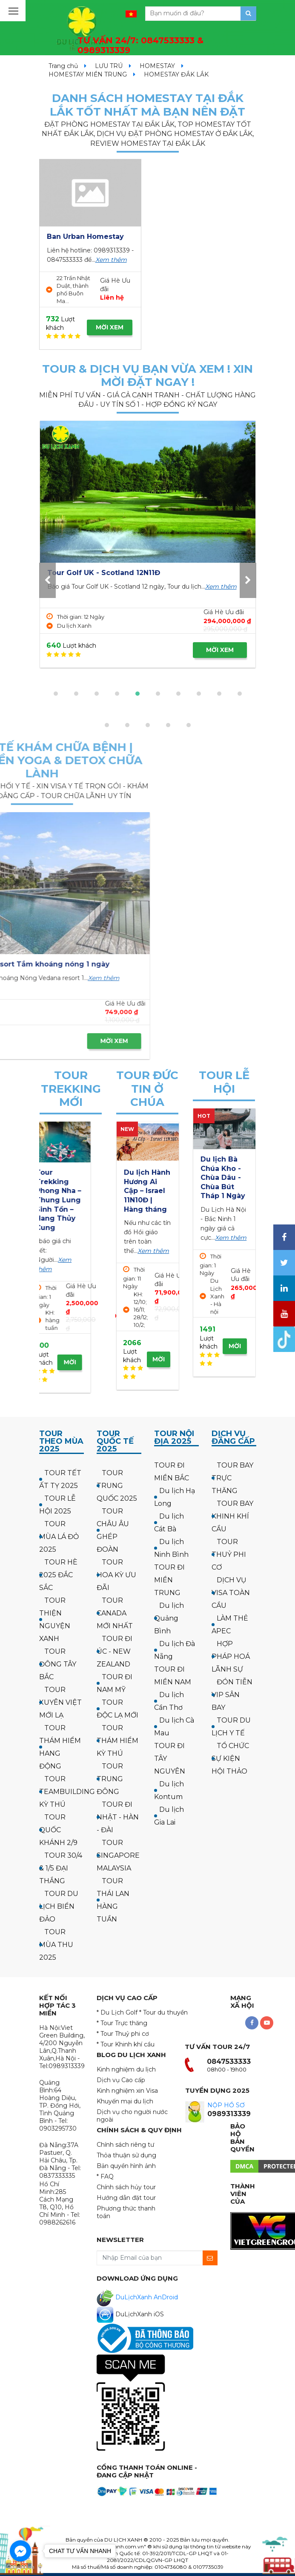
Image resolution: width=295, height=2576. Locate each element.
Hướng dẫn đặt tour (126, 2198)
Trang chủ (63, 66)
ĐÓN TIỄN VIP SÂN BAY (232, 1695)
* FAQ (105, 2176)
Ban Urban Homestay (85, 236)
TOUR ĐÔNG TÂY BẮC (57, 1664)
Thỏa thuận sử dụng (126, 2155)
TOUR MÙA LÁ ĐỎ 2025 (59, 1536)
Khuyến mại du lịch (125, 2101)
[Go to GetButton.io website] (20, 2567)
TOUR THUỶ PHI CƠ (229, 1554)
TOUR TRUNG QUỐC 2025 (117, 1485)
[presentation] (47, 580)
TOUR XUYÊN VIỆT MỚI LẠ (60, 1702)
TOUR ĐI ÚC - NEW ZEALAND (114, 1651)
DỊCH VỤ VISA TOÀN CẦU (231, 1593)
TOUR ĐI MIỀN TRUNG (169, 1580)
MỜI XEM (109, 327)
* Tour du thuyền (163, 2012)
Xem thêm (111, 260)
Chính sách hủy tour (126, 2187)
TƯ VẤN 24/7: (140, 45)
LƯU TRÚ (109, 66)
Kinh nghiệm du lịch (126, 2069)
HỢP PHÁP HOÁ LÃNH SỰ (231, 1656)
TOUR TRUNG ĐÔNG (110, 1779)
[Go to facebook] (20, 2551)
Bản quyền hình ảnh (126, 2166)
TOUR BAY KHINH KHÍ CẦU (232, 1516)
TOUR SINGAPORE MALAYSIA (118, 1855)
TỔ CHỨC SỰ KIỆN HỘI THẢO (230, 1758)
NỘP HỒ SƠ (226, 2105)
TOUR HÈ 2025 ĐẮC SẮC (58, 1575)
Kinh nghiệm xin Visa (127, 2090)
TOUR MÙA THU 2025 (56, 1944)
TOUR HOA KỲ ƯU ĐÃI (116, 1575)
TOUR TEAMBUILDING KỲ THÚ (67, 1791)
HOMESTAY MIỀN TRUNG (88, 74)
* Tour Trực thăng (122, 2023)
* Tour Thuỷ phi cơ (123, 2034)
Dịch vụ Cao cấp (121, 2080)
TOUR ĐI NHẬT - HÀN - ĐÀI (118, 1817)
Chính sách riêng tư (125, 2144)
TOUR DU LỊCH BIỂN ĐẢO (58, 1906)
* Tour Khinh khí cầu (126, 2044)
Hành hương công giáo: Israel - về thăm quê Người (146, 1190)
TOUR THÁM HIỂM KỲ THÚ (117, 1740)
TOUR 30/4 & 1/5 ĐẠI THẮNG (60, 1868)
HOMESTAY (157, 66)
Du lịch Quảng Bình (169, 1618)
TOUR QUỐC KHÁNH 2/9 (58, 1830)
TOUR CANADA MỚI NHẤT (115, 1613)
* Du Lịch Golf (117, 2012)
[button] (56, 693)
